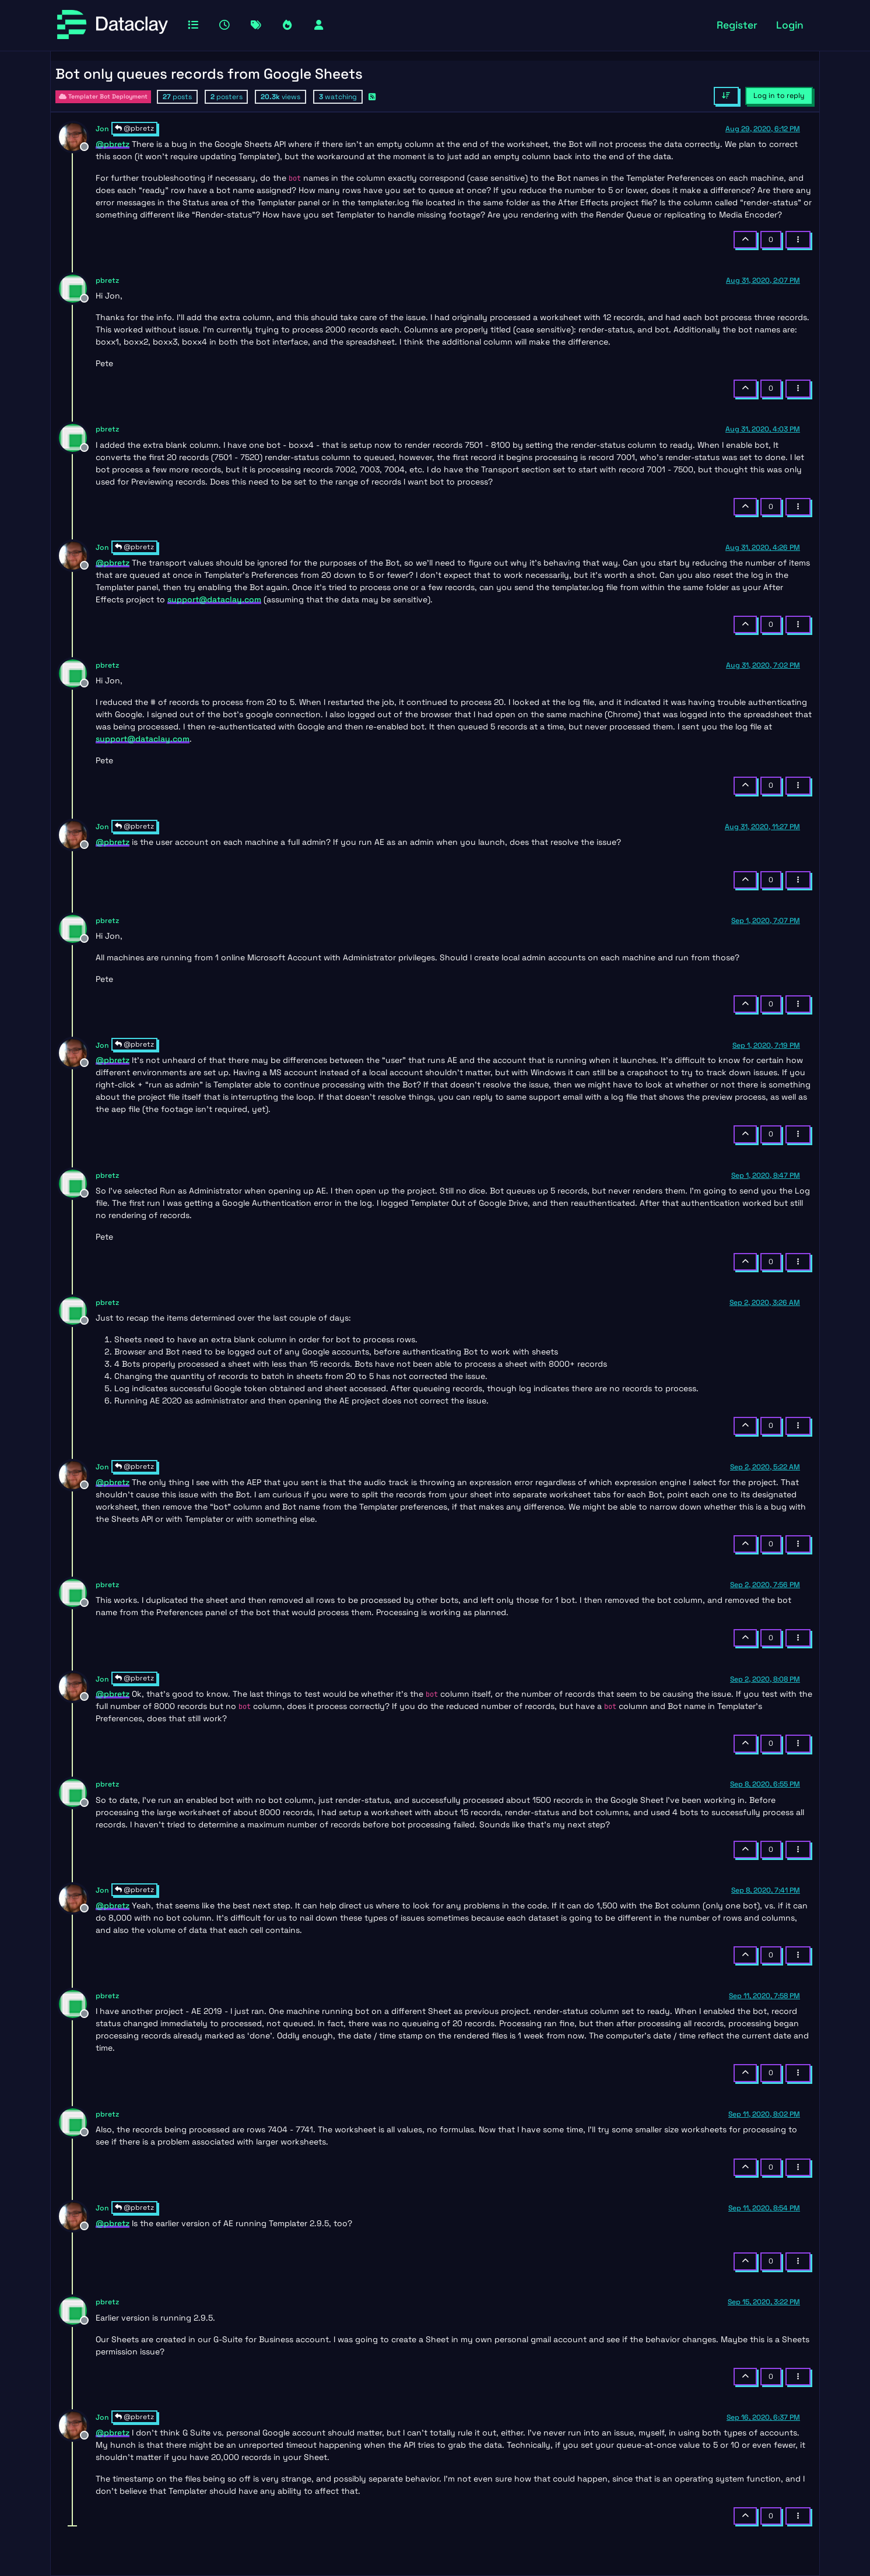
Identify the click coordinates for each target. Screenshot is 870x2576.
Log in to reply (779, 95)
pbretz (107, 280)
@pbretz (134, 128)
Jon (102, 129)
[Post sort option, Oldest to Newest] (726, 95)
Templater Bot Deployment (103, 96)
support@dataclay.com (214, 599)
